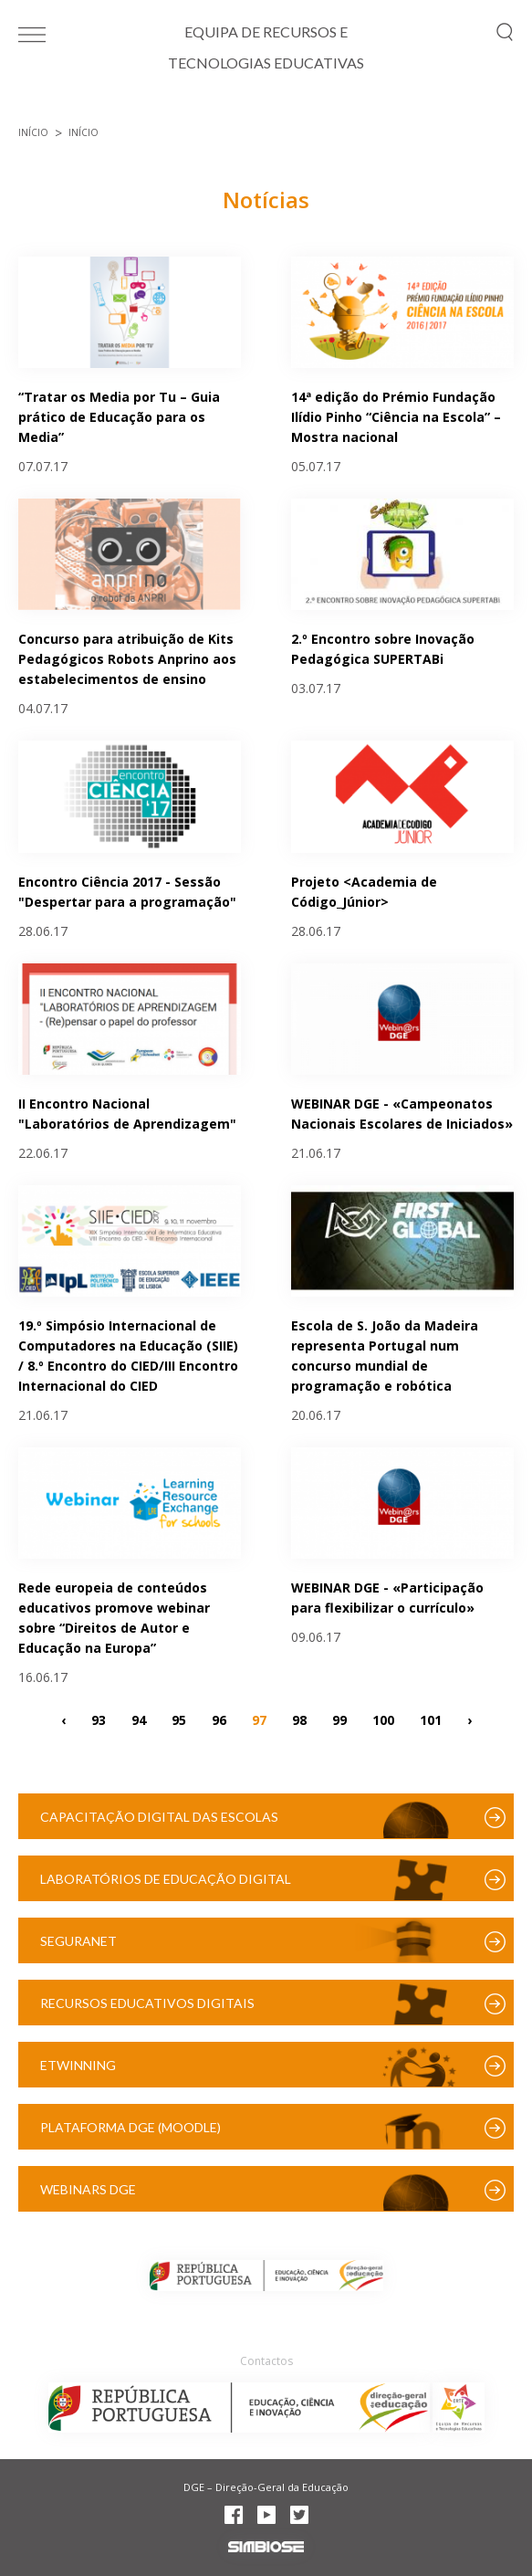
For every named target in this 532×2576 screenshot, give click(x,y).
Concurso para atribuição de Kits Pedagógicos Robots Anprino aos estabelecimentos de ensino (127, 659)
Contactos (266, 2361)
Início (33, 132)
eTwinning (78, 2065)
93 (98, 1719)
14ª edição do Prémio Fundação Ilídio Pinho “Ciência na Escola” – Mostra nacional (396, 417)
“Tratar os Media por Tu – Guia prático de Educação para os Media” (119, 417)
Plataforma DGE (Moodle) (130, 2127)
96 (219, 1719)
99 (339, 1719)
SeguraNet (78, 1941)
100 (383, 1719)
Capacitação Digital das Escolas (159, 1816)
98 (299, 1719)
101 (431, 1719)
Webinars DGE (88, 2189)
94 (138, 1719)
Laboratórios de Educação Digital (165, 1879)
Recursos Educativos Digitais (147, 2003)
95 (179, 1719)
